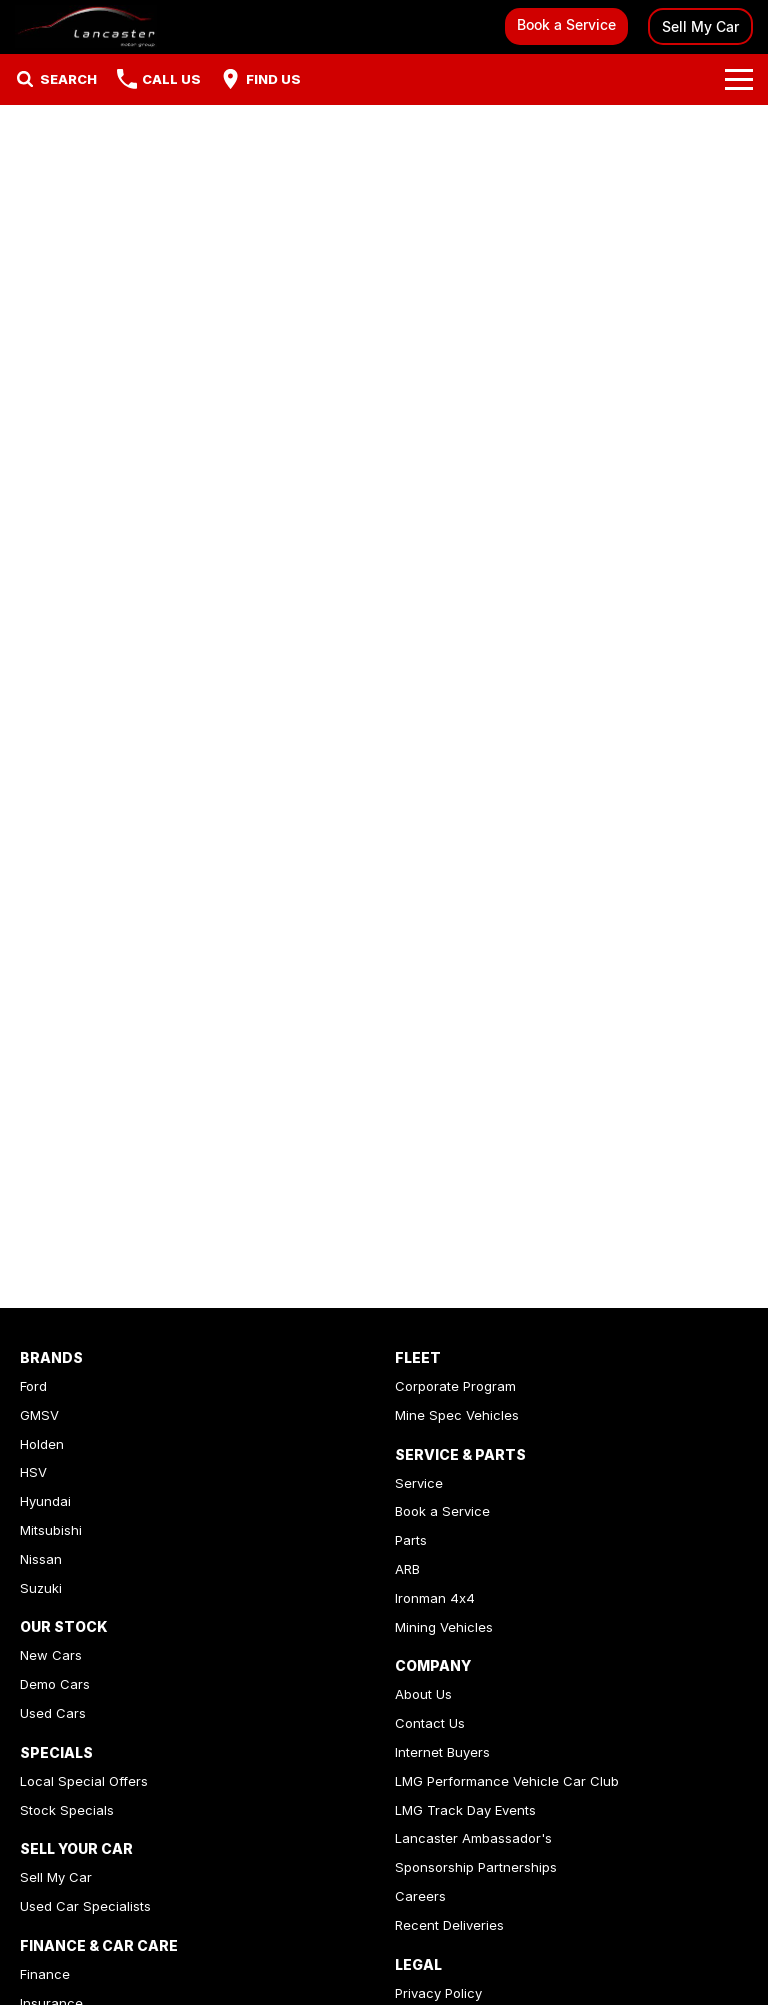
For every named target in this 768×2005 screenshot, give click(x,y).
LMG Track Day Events (465, 1810)
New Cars (51, 1655)
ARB (407, 1569)
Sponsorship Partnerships (476, 1867)
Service (419, 1483)
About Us (423, 1694)
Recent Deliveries (449, 1925)
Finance (45, 1974)
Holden (42, 1444)
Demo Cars (55, 1684)
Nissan (41, 1559)
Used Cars (53, 1713)
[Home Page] (86, 26)
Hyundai (45, 1501)
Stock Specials (67, 1810)
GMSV (39, 1415)
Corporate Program (455, 1386)
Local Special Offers (84, 1781)
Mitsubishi (51, 1530)
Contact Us (430, 1723)
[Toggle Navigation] (739, 79)
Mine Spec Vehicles (457, 1415)
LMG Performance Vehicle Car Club (507, 1781)
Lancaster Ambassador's (473, 1838)
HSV (33, 1472)
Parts (411, 1540)
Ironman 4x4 (435, 1598)
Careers (420, 1896)
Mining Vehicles (444, 1627)
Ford (33, 1386)
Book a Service (566, 24)
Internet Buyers (442, 1752)
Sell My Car (700, 26)
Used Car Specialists (85, 1906)
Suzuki (41, 1588)
